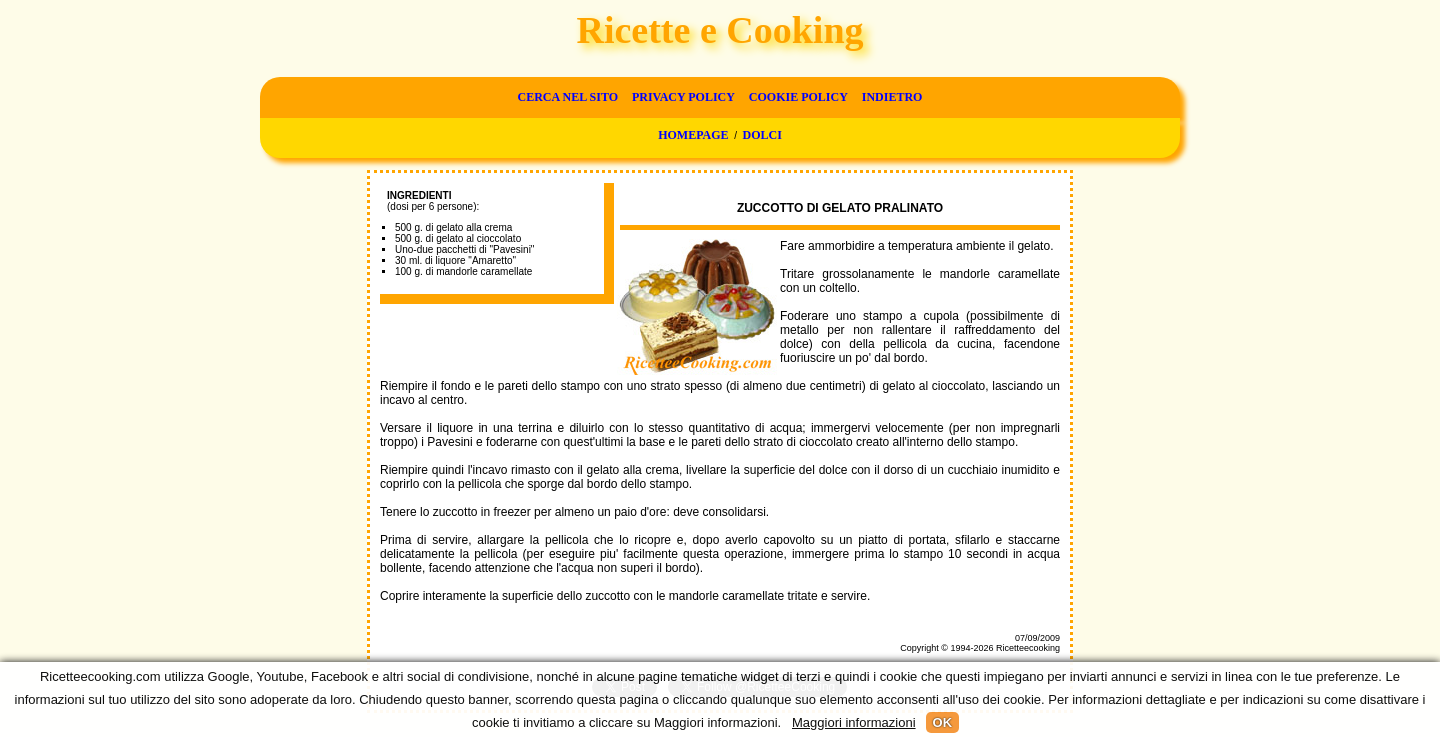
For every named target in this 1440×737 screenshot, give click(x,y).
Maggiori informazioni (854, 722)
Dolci (762, 135)
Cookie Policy (798, 97)
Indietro (892, 97)
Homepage (693, 135)
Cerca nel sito (568, 97)
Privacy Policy (683, 97)
